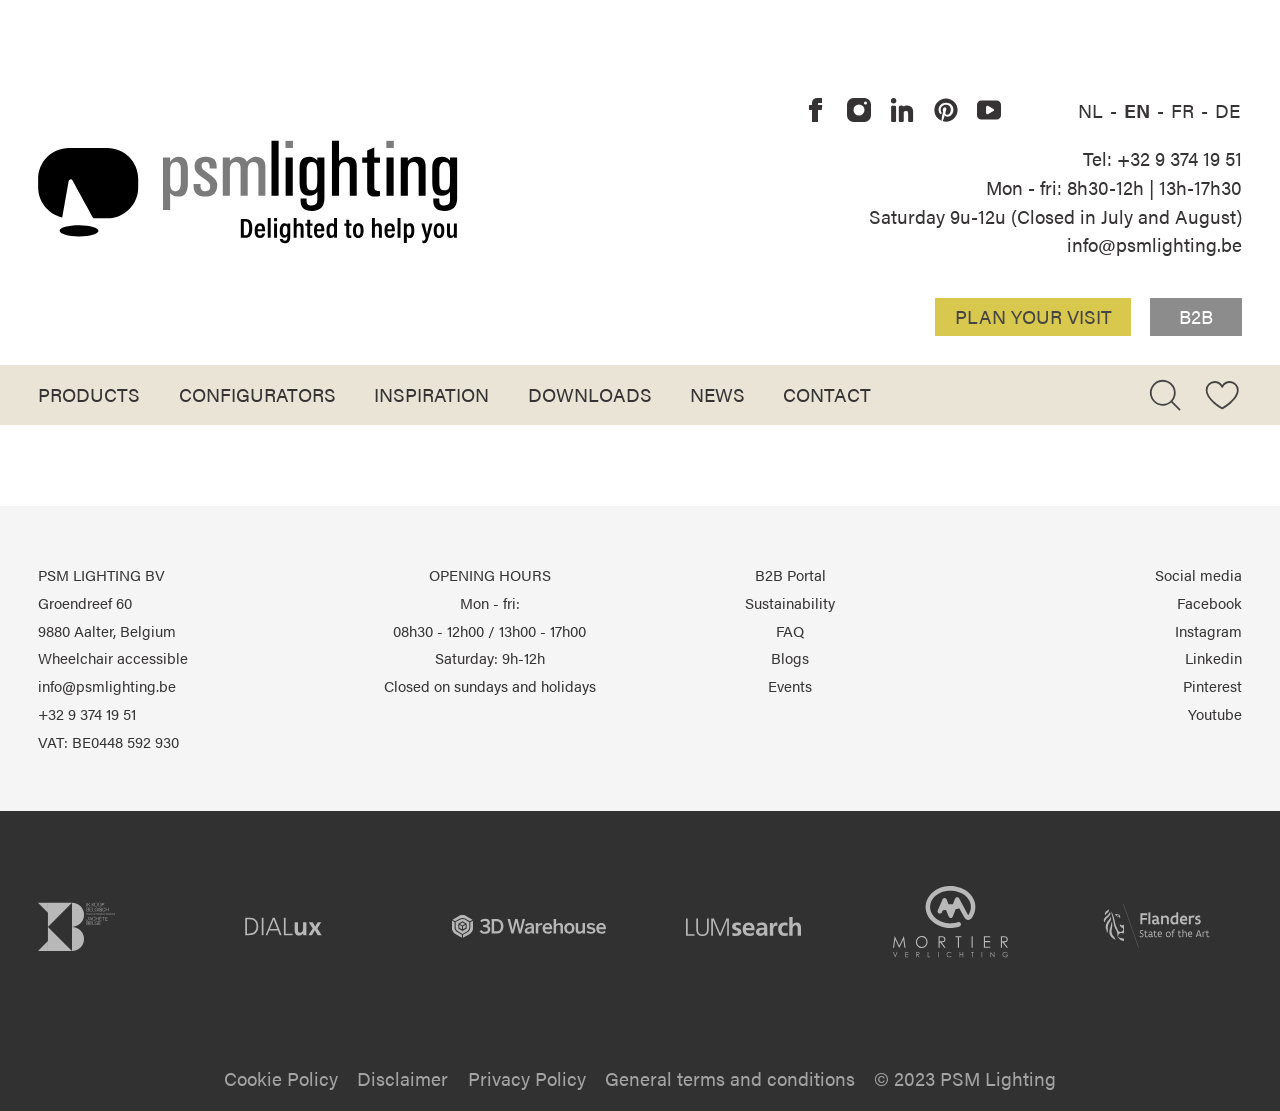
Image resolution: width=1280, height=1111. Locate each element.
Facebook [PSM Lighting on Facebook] (1209, 603)
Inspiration (431, 394)
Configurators (257, 394)
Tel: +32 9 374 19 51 (1162, 158)
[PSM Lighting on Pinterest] (946, 111)
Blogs (790, 658)
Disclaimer (402, 1078)
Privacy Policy (527, 1078)
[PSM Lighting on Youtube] (989, 111)
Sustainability (790, 603)
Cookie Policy (281, 1078)
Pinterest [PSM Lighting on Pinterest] (1212, 686)
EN (1139, 110)
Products (89, 394)
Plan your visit (1033, 316)
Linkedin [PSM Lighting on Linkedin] (1213, 658)
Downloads (590, 394)
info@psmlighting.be (1154, 244)
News (717, 394)
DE (1227, 110)
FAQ (790, 631)
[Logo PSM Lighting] (248, 191)
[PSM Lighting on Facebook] (816, 111)
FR (1185, 110)
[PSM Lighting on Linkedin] (903, 111)
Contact (827, 394)
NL (1093, 110)
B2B (1196, 316)
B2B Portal (790, 575)
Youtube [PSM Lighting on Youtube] (1215, 714)
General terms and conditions (730, 1078)
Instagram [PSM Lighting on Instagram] (1208, 631)
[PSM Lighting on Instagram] (859, 111)
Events (790, 686)
